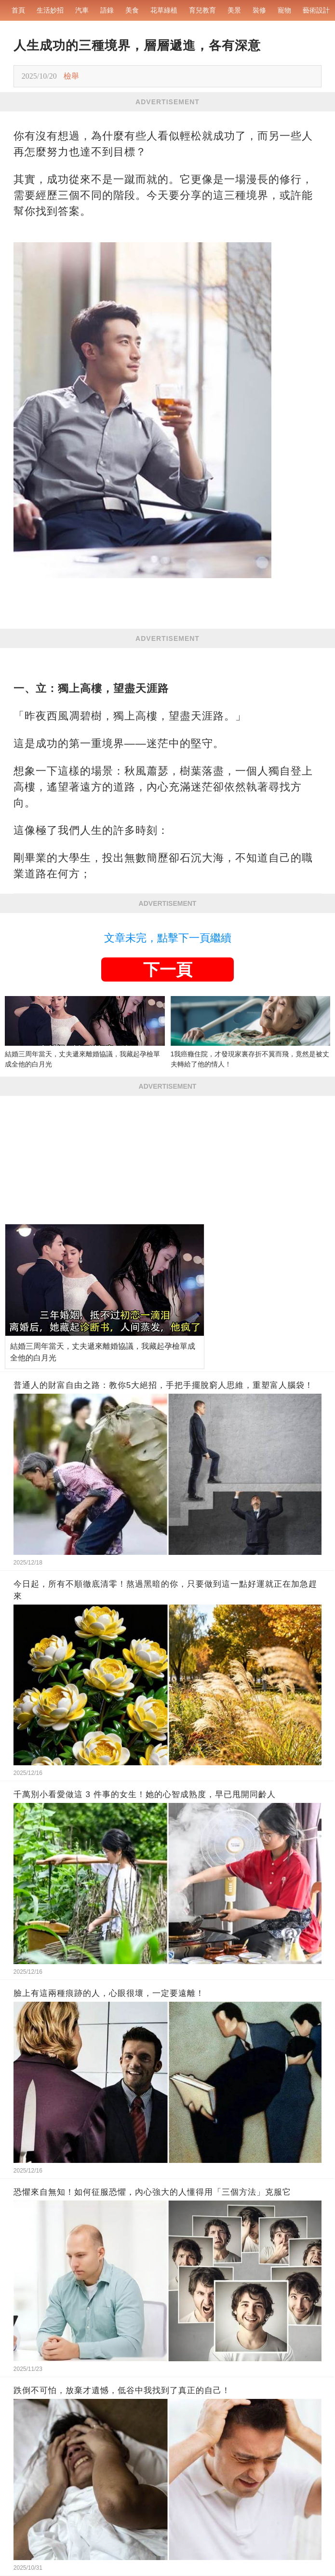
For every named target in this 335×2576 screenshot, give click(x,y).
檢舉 (71, 76)
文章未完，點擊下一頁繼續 (167, 938)
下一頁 (167, 969)
